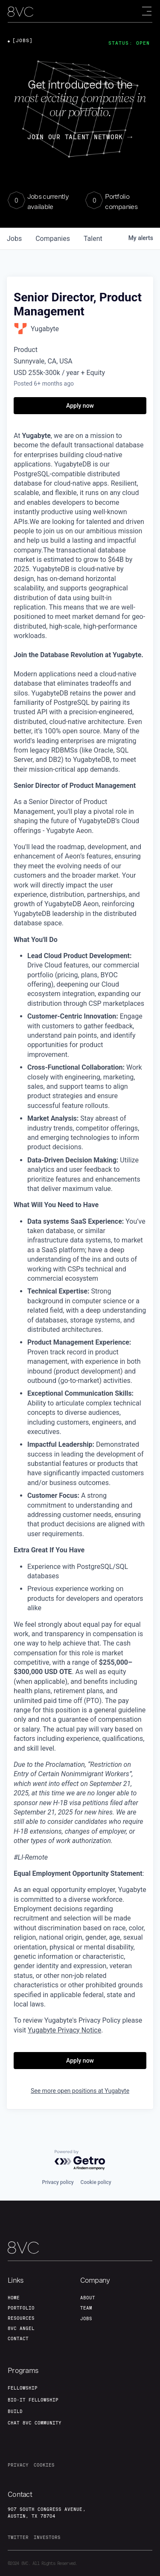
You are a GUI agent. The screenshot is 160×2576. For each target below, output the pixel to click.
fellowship (23, 2387)
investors (47, 2537)
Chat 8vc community (34, 2422)
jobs (14, 239)
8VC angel (21, 2328)
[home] (20, 12)
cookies (44, 2464)
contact (18, 2338)
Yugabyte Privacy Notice (64, 2030)
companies (52, 239)
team (86, 2307)
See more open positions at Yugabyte (80, 2090)
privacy (18, 2464)
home (14, 2297)
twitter (18, 2537)
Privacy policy (57, 2182)
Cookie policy (96, 2182)
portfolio (21, 2307)
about (87, 2297)
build (15, 2411)
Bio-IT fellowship (33, 2399)
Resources (21, 2318)
